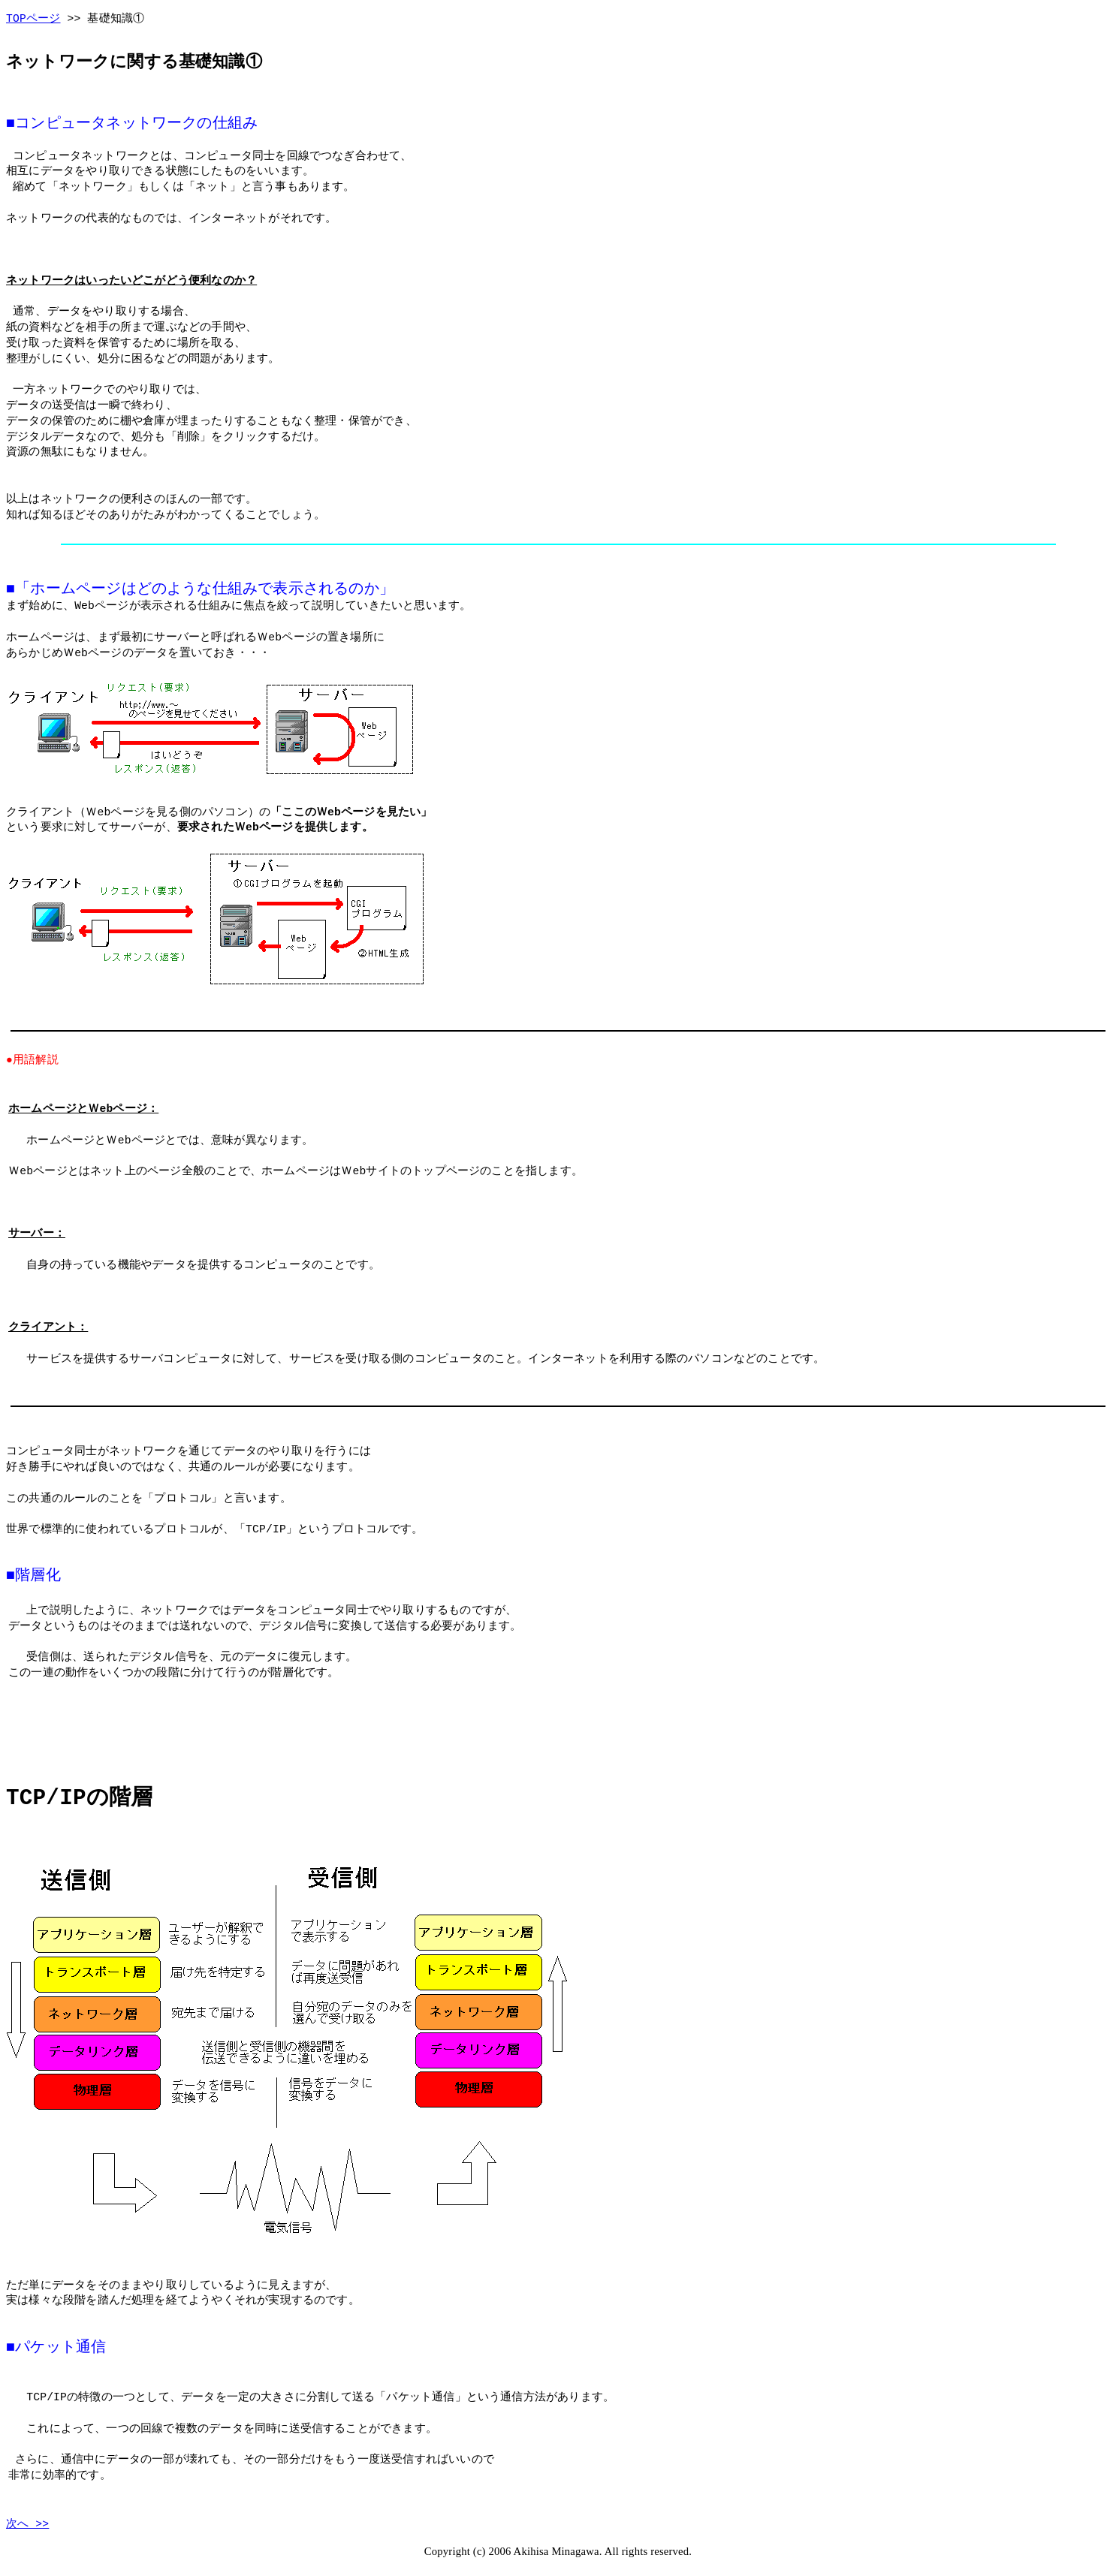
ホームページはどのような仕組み (144, 589)
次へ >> (27, 2519)
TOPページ (33, 18)
